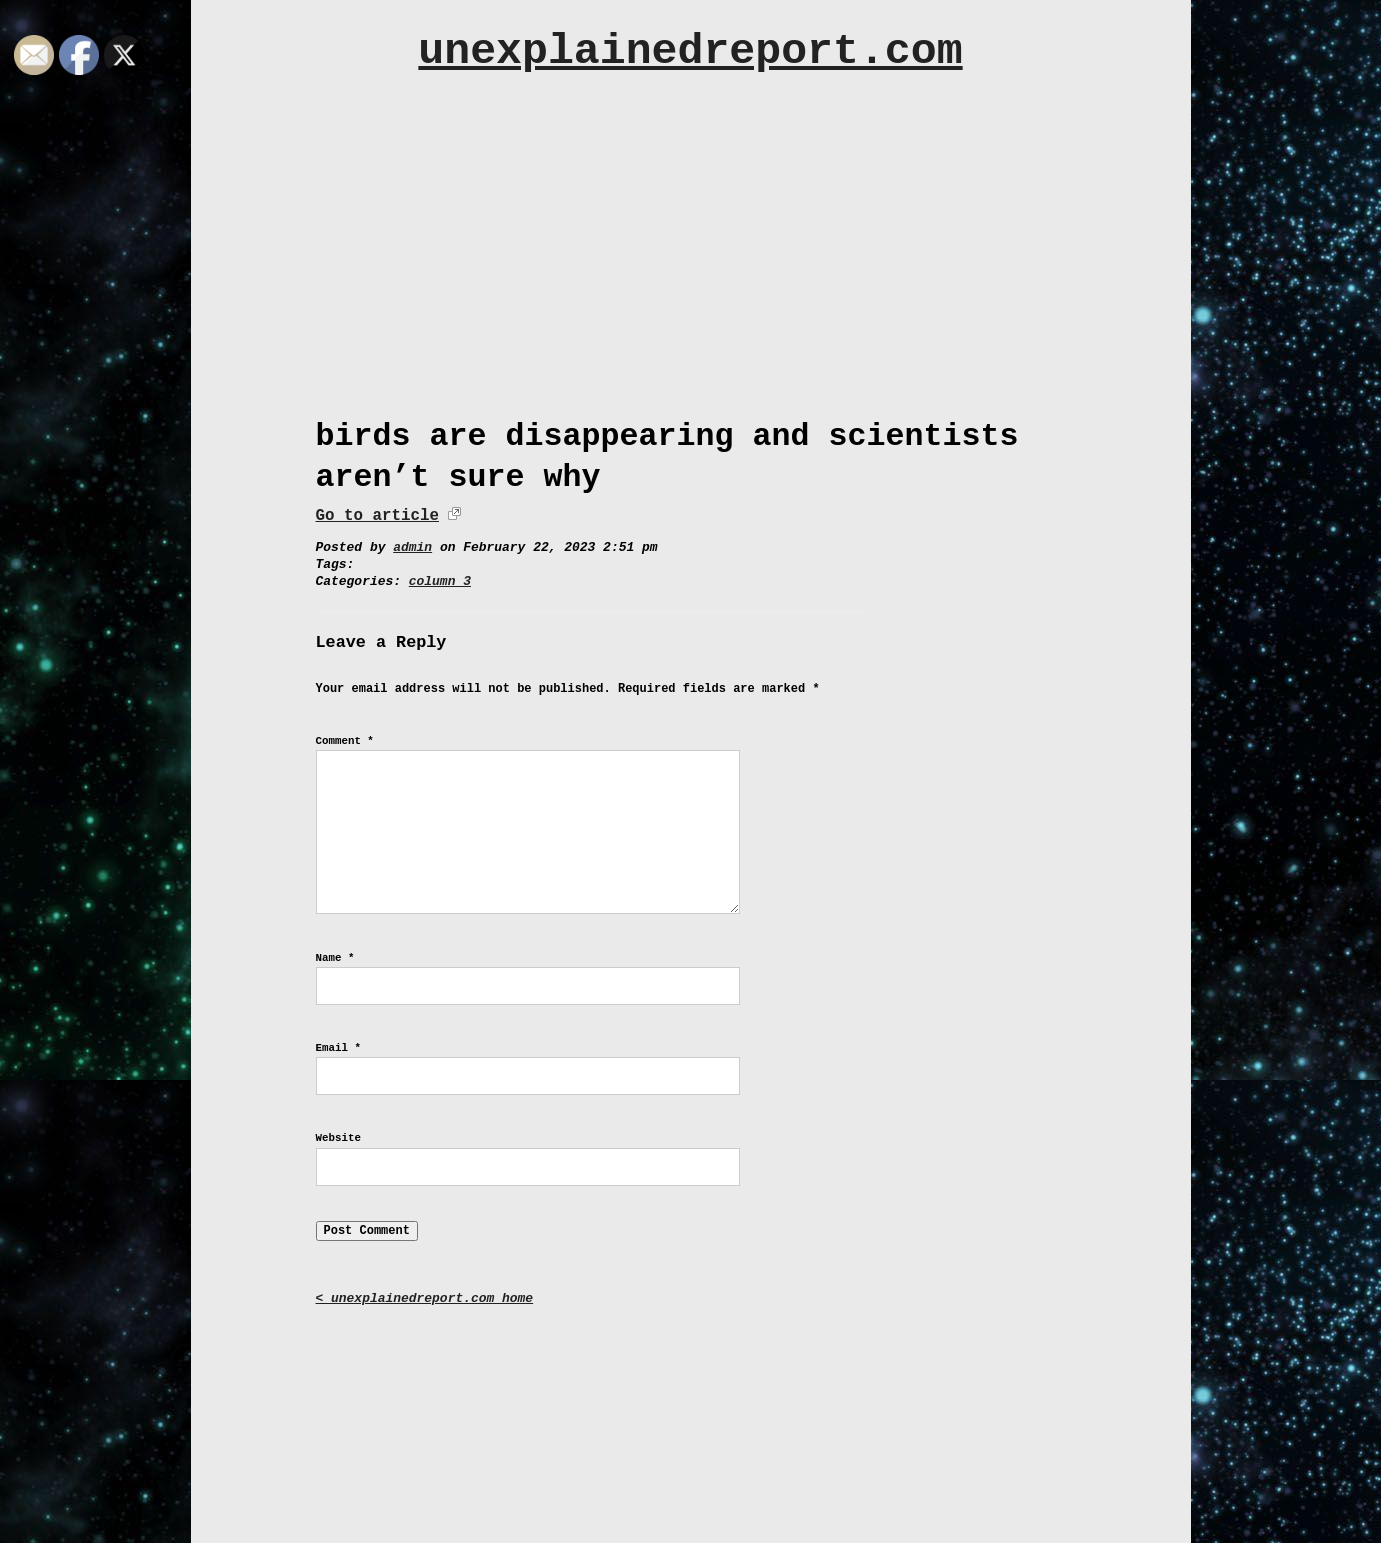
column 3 (440, 581)
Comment (345, 741)
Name (335, 958)
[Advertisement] (691, 237)
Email (338, 1048)
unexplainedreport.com (690, 51)
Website (338, 1138)
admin (412, 547)
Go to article (377, 516)
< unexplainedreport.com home (425, 1298)
